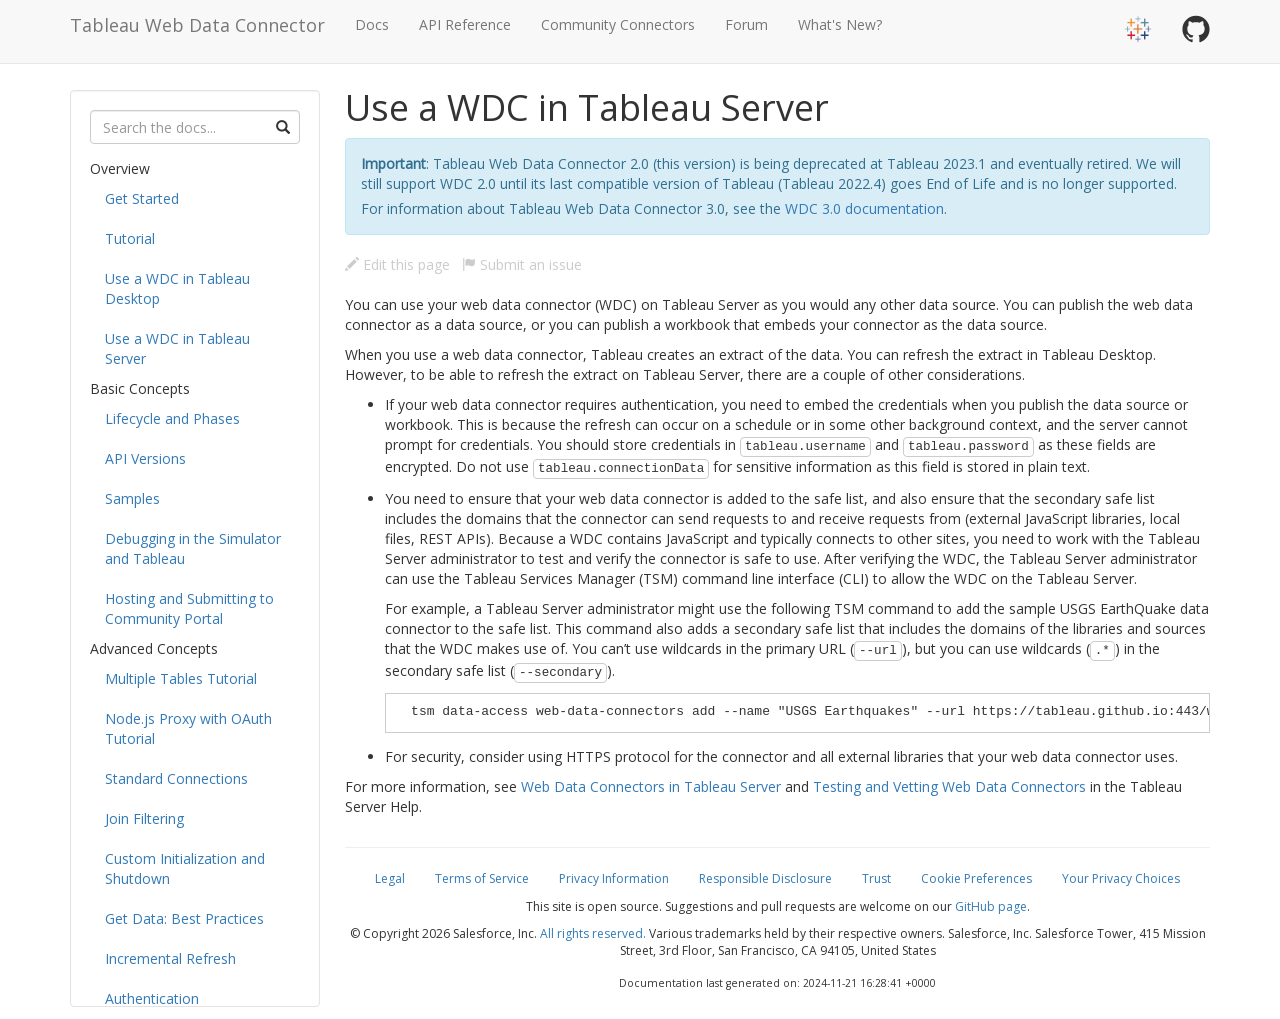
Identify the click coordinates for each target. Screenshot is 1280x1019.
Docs (372, 24)
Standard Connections (176, 778)
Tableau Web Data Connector (197, 25)
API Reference (465, 24)
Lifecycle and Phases (172, 418)
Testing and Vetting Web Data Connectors (949, 786)
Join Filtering (144, 818)
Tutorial (130, 238)
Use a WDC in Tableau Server (177, 348)
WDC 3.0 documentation (864, 208)
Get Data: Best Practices (184, 918)
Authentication (152, 998)
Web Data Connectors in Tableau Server (651, 786)
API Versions (145, 458)
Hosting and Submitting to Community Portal (189, 608)
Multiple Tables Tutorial (181, 678)
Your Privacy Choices (1121, 878)
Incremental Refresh (170, 958)
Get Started (142, 198)
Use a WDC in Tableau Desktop (177, 288)
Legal (390, 878)
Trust (876, 878)
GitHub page (991, 906)
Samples (132, 498)
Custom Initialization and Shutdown (185, 868)
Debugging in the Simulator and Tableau (193, 548)
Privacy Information (614, 878)
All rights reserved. (593, 933)
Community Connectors (618, 24)
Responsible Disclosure (765, 878)
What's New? (840, 24)
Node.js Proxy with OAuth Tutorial (188, 728)
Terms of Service (482, 878)
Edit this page (397, 264)
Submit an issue (522, 264)
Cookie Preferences (976, 878)
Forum (746, 24)
